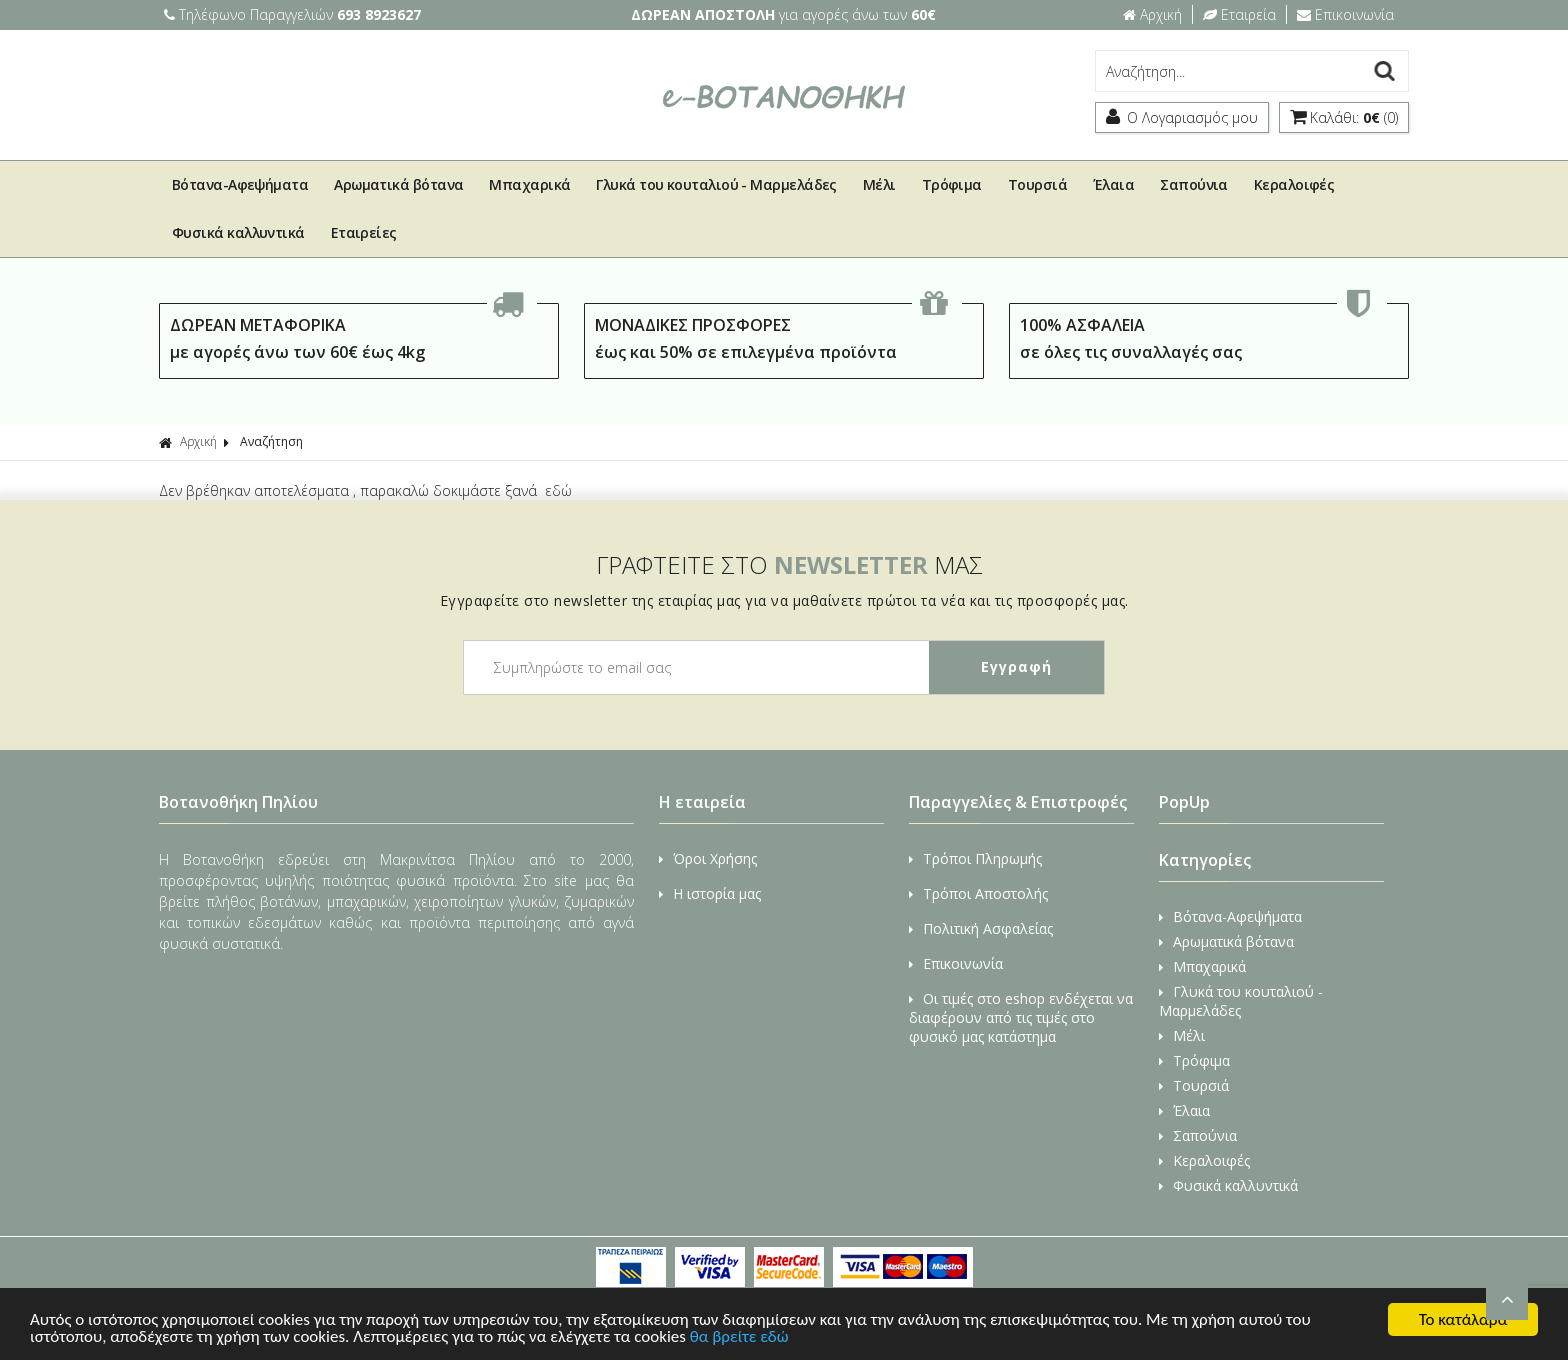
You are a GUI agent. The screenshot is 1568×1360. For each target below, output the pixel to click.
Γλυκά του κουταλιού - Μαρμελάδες (716, 184)
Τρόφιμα (952, 184)
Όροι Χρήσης (708, 858)
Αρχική (1152, 14)
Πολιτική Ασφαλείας (981, 928)
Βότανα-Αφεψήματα (240, 184)
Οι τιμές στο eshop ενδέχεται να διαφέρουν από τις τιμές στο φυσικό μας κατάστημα (1021, 1017)
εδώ (558, 490)
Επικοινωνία (1345, 14)
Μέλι (879, 184)
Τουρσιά (1037, 184)
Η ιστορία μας (710, 893)
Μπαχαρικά (529, 184)
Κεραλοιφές (1294, 184)
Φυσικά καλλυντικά (238, 232)
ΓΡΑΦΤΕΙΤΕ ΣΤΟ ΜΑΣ (789, 564)
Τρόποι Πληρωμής (975, 858)
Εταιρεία (1239, 14)
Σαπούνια (1194, 184)
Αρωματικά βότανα (398, 184)
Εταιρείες (364, 232)
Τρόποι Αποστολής (978, 893)
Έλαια (1113, 184)
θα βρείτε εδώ (739, 1338)
